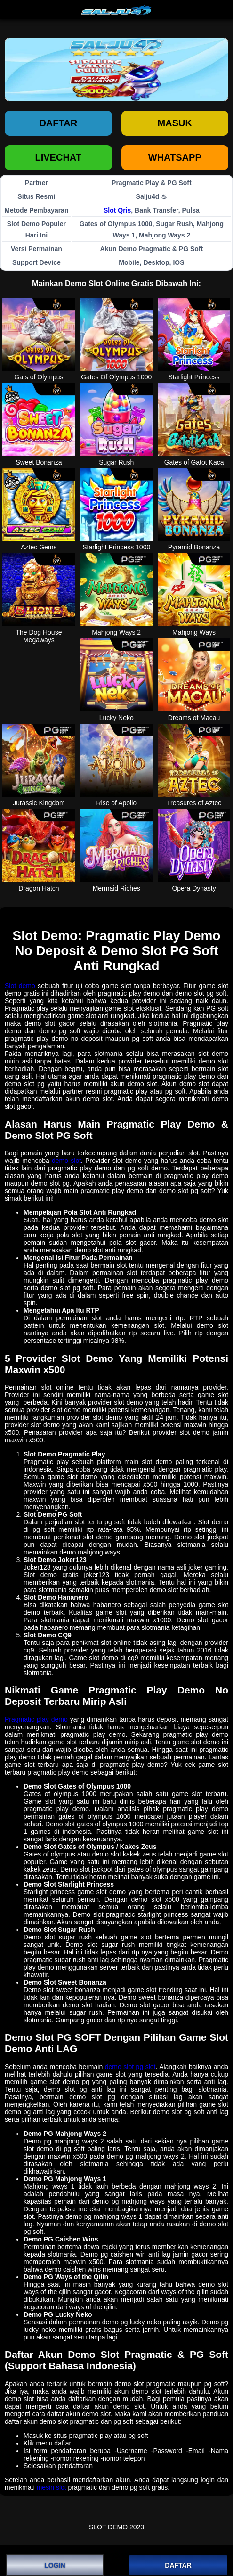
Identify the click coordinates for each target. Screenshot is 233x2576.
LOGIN (54, 2565)
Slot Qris (117, 210)
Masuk (175, 123)
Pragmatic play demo (36, 1719)
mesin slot (51, 2487)
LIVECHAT (58, 157)
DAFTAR (178, 2565)
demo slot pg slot (130, 2066)
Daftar (58, 123)
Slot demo (20, 986)
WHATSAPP (174, 157)
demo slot (66, 1160)
